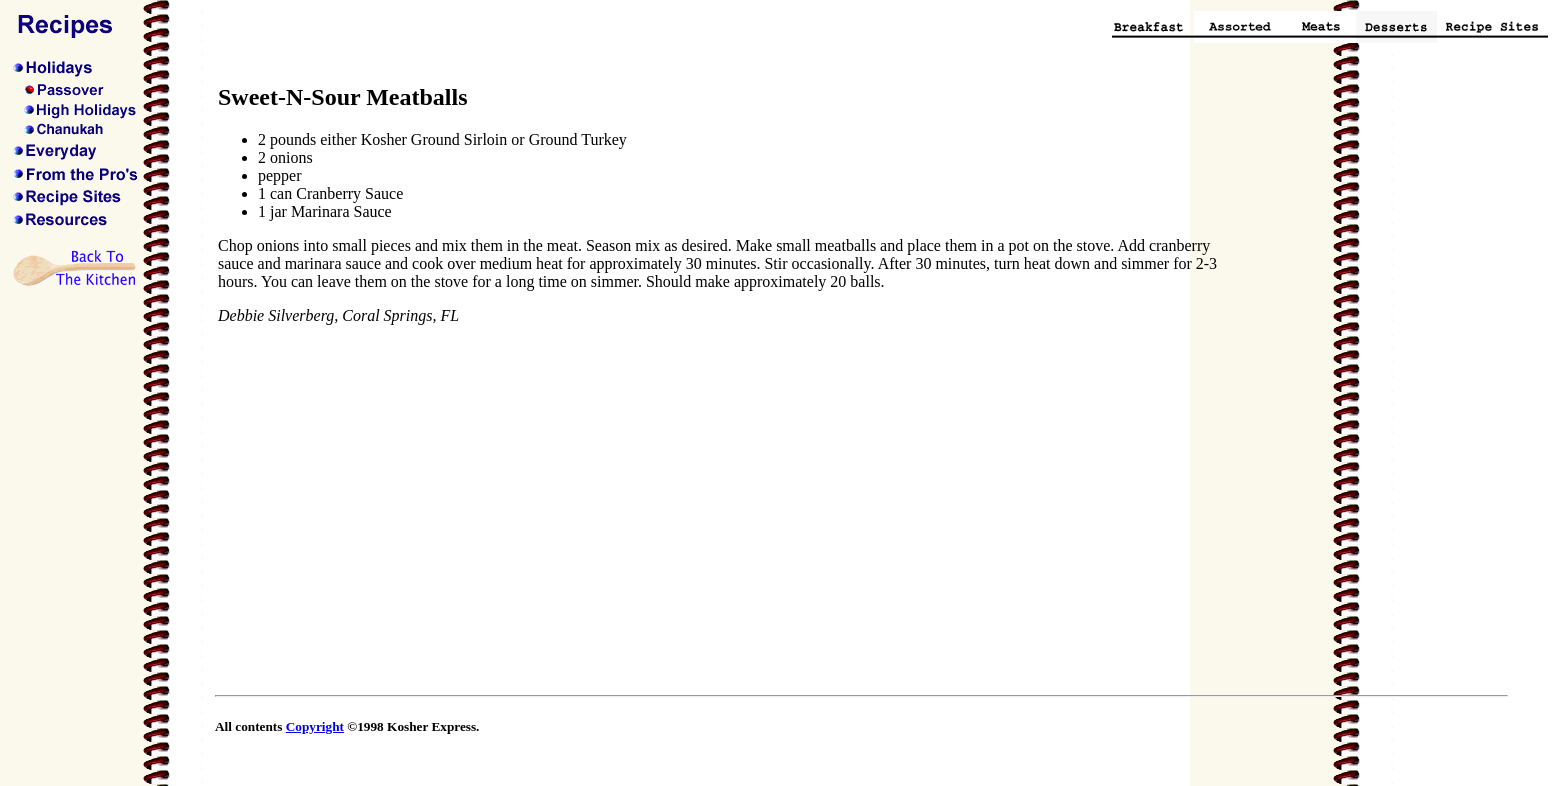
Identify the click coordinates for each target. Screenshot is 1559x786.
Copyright (315, 726)
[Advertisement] (1347, 384)
